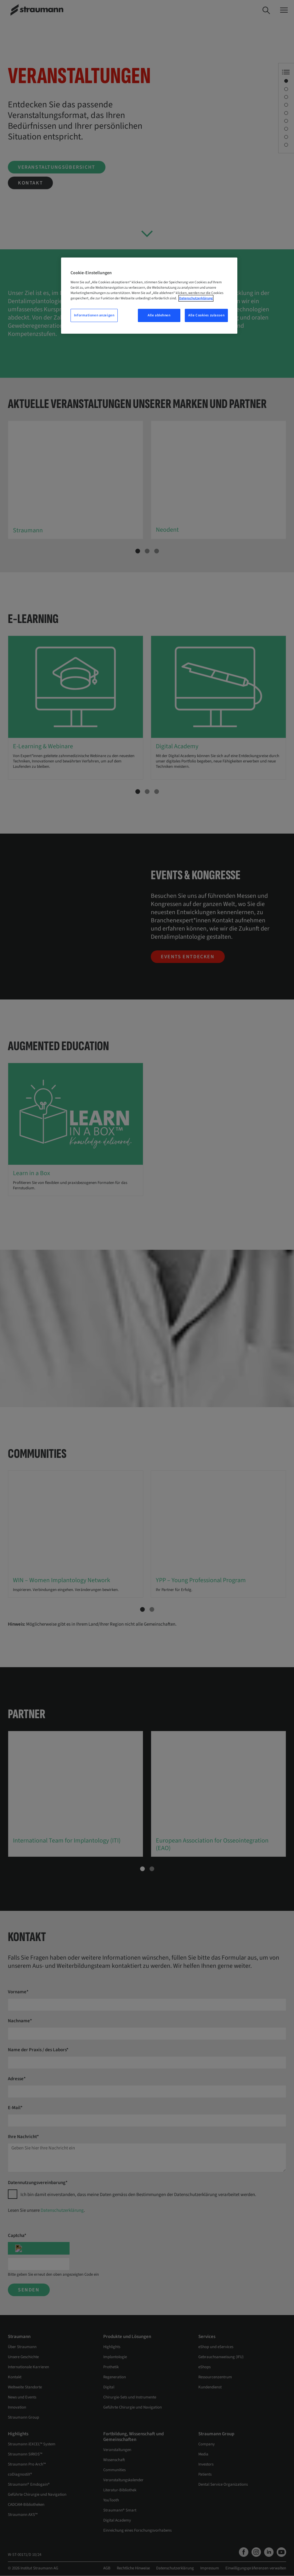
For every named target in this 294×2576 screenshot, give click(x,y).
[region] (149, 296)
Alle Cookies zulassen (206, 315)
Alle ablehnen (159, 315)
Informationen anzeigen (94, 315)
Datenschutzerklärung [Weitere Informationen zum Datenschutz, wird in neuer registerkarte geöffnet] (196, 298)
